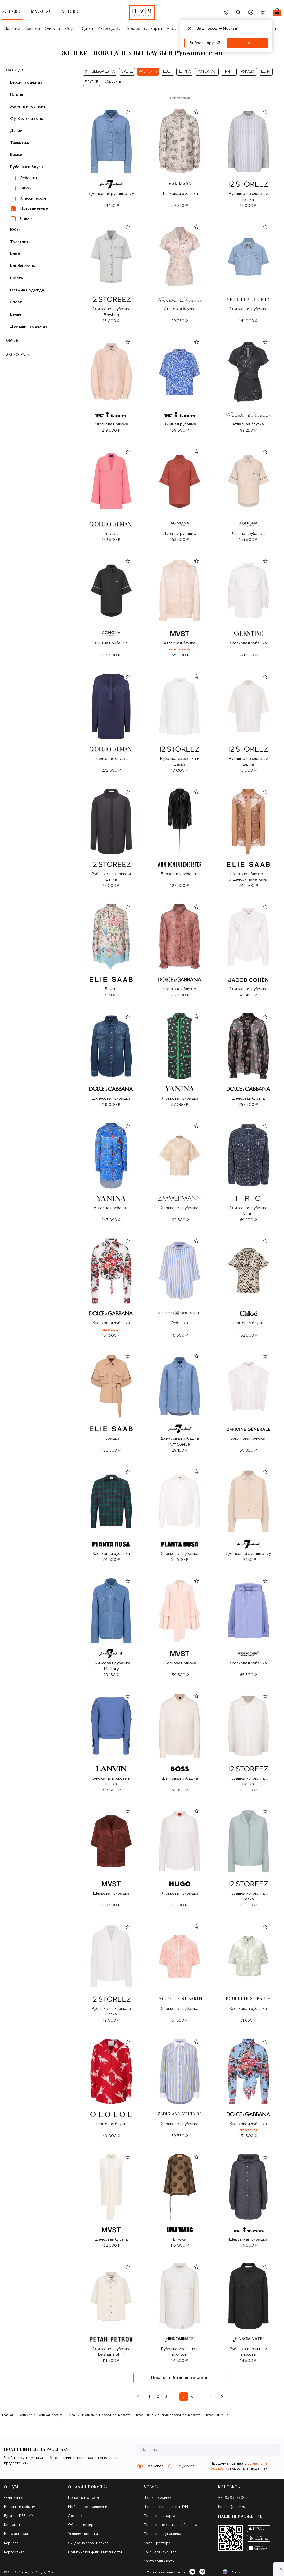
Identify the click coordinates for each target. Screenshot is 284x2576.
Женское (25, 2415)
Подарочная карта (159, 2516)
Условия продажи (83, 2534)
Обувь (71, 29)
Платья (17, 94)
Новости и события (20, 2507)
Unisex (26, 219)
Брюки (16, 155)
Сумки (87, 29)
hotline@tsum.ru (231, 2507)
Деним (16, 131)
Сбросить (112, 81)
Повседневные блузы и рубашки (124, 2415)
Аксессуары (109, 29)
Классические (33, 198)
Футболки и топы (27, 119)
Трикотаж (19, 143)
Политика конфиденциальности (95, 2552)
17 (210, 2396)
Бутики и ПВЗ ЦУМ (19, 2516)
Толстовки (20, 242)
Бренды (32, 29)
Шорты (17, 278)
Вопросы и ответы (83, 2498)
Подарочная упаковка (162, 2534)
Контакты (12, 2525)
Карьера (11, 2543)
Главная (8, 2415)
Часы (171, 29)
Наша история (16, 2534)
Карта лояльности (159, 2561)
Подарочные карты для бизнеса (170, 2525)
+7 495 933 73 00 (232, 2498)
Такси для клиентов (160, 2552)
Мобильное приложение (88, 2507)
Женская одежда (50, 2415)
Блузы (25, 188)
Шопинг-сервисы (158, 2498)
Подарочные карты (143, 29)
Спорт (16, 302)
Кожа (15, 254)
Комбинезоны (23, 266)
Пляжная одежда (27, 290)
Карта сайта (14, 2552)
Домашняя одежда (29, 326)
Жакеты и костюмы (28, 106)
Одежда (52, 29)
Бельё (15, 314)
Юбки (15, 230)
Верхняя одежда (26, 82)
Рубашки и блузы (26, 167)
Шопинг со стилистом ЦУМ (166, 2507)
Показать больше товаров (180, 2378)
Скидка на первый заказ (88, 2543)
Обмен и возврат (82, 2525)
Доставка (76, 2516)
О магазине (13, 2498)
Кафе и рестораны (159, 2543)
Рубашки (28, 178)
